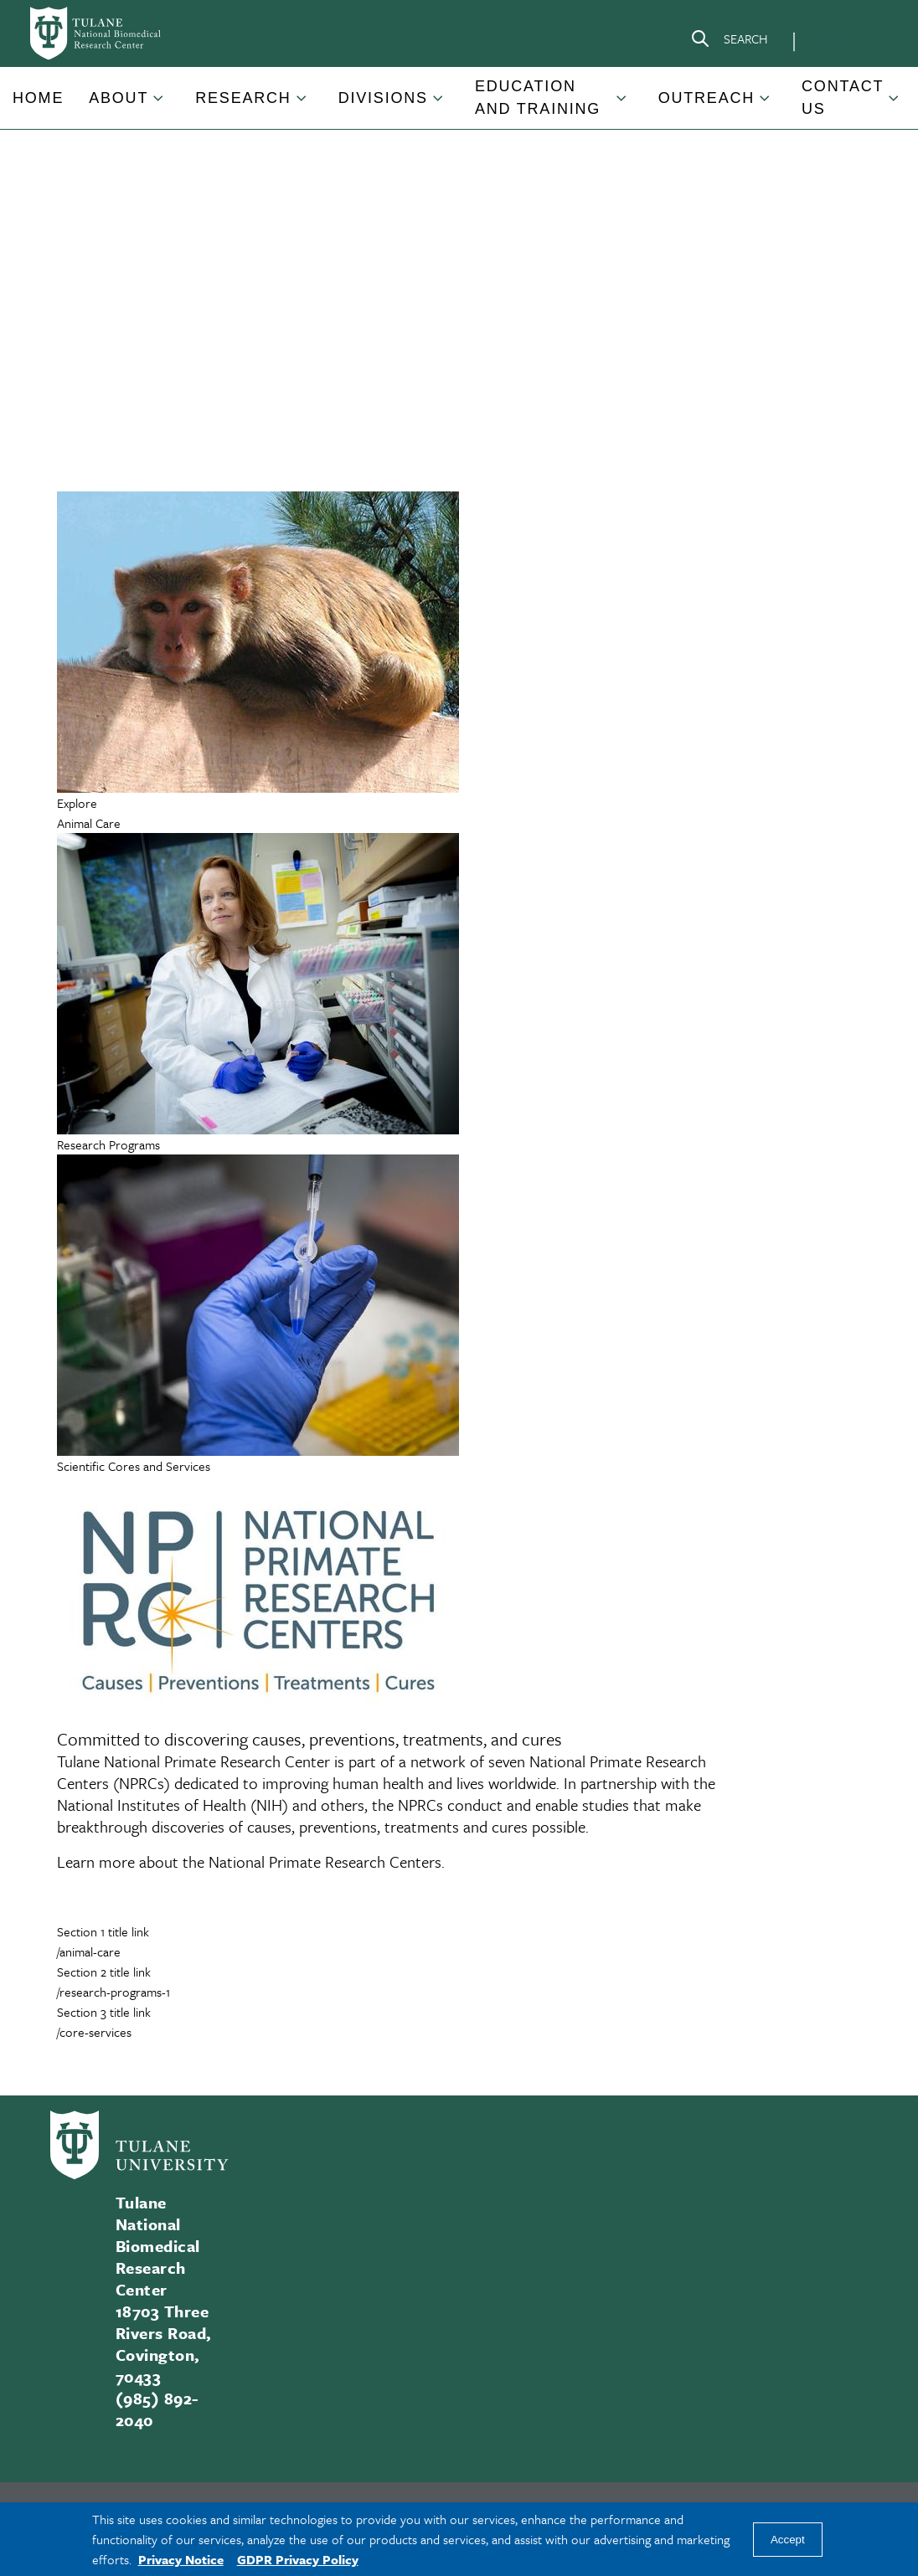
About (118, 98)
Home (38, 98)
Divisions (383, 98)
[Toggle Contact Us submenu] (894, 104)
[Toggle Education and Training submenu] (622, 104)
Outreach (706, 98)
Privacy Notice (181, 2559)
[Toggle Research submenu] (302, 104)
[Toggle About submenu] (159, 104)
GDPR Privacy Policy (297, 2559)
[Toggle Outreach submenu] (765, 104)
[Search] (728, 41)
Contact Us (843, 97)
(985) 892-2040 (157, 2409)
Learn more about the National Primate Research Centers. (251, 1861)
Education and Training (538, 97)
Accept (788, 2539)
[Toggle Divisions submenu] (439, 104)
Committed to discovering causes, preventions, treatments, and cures (309, 1738)
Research (243, 98)
